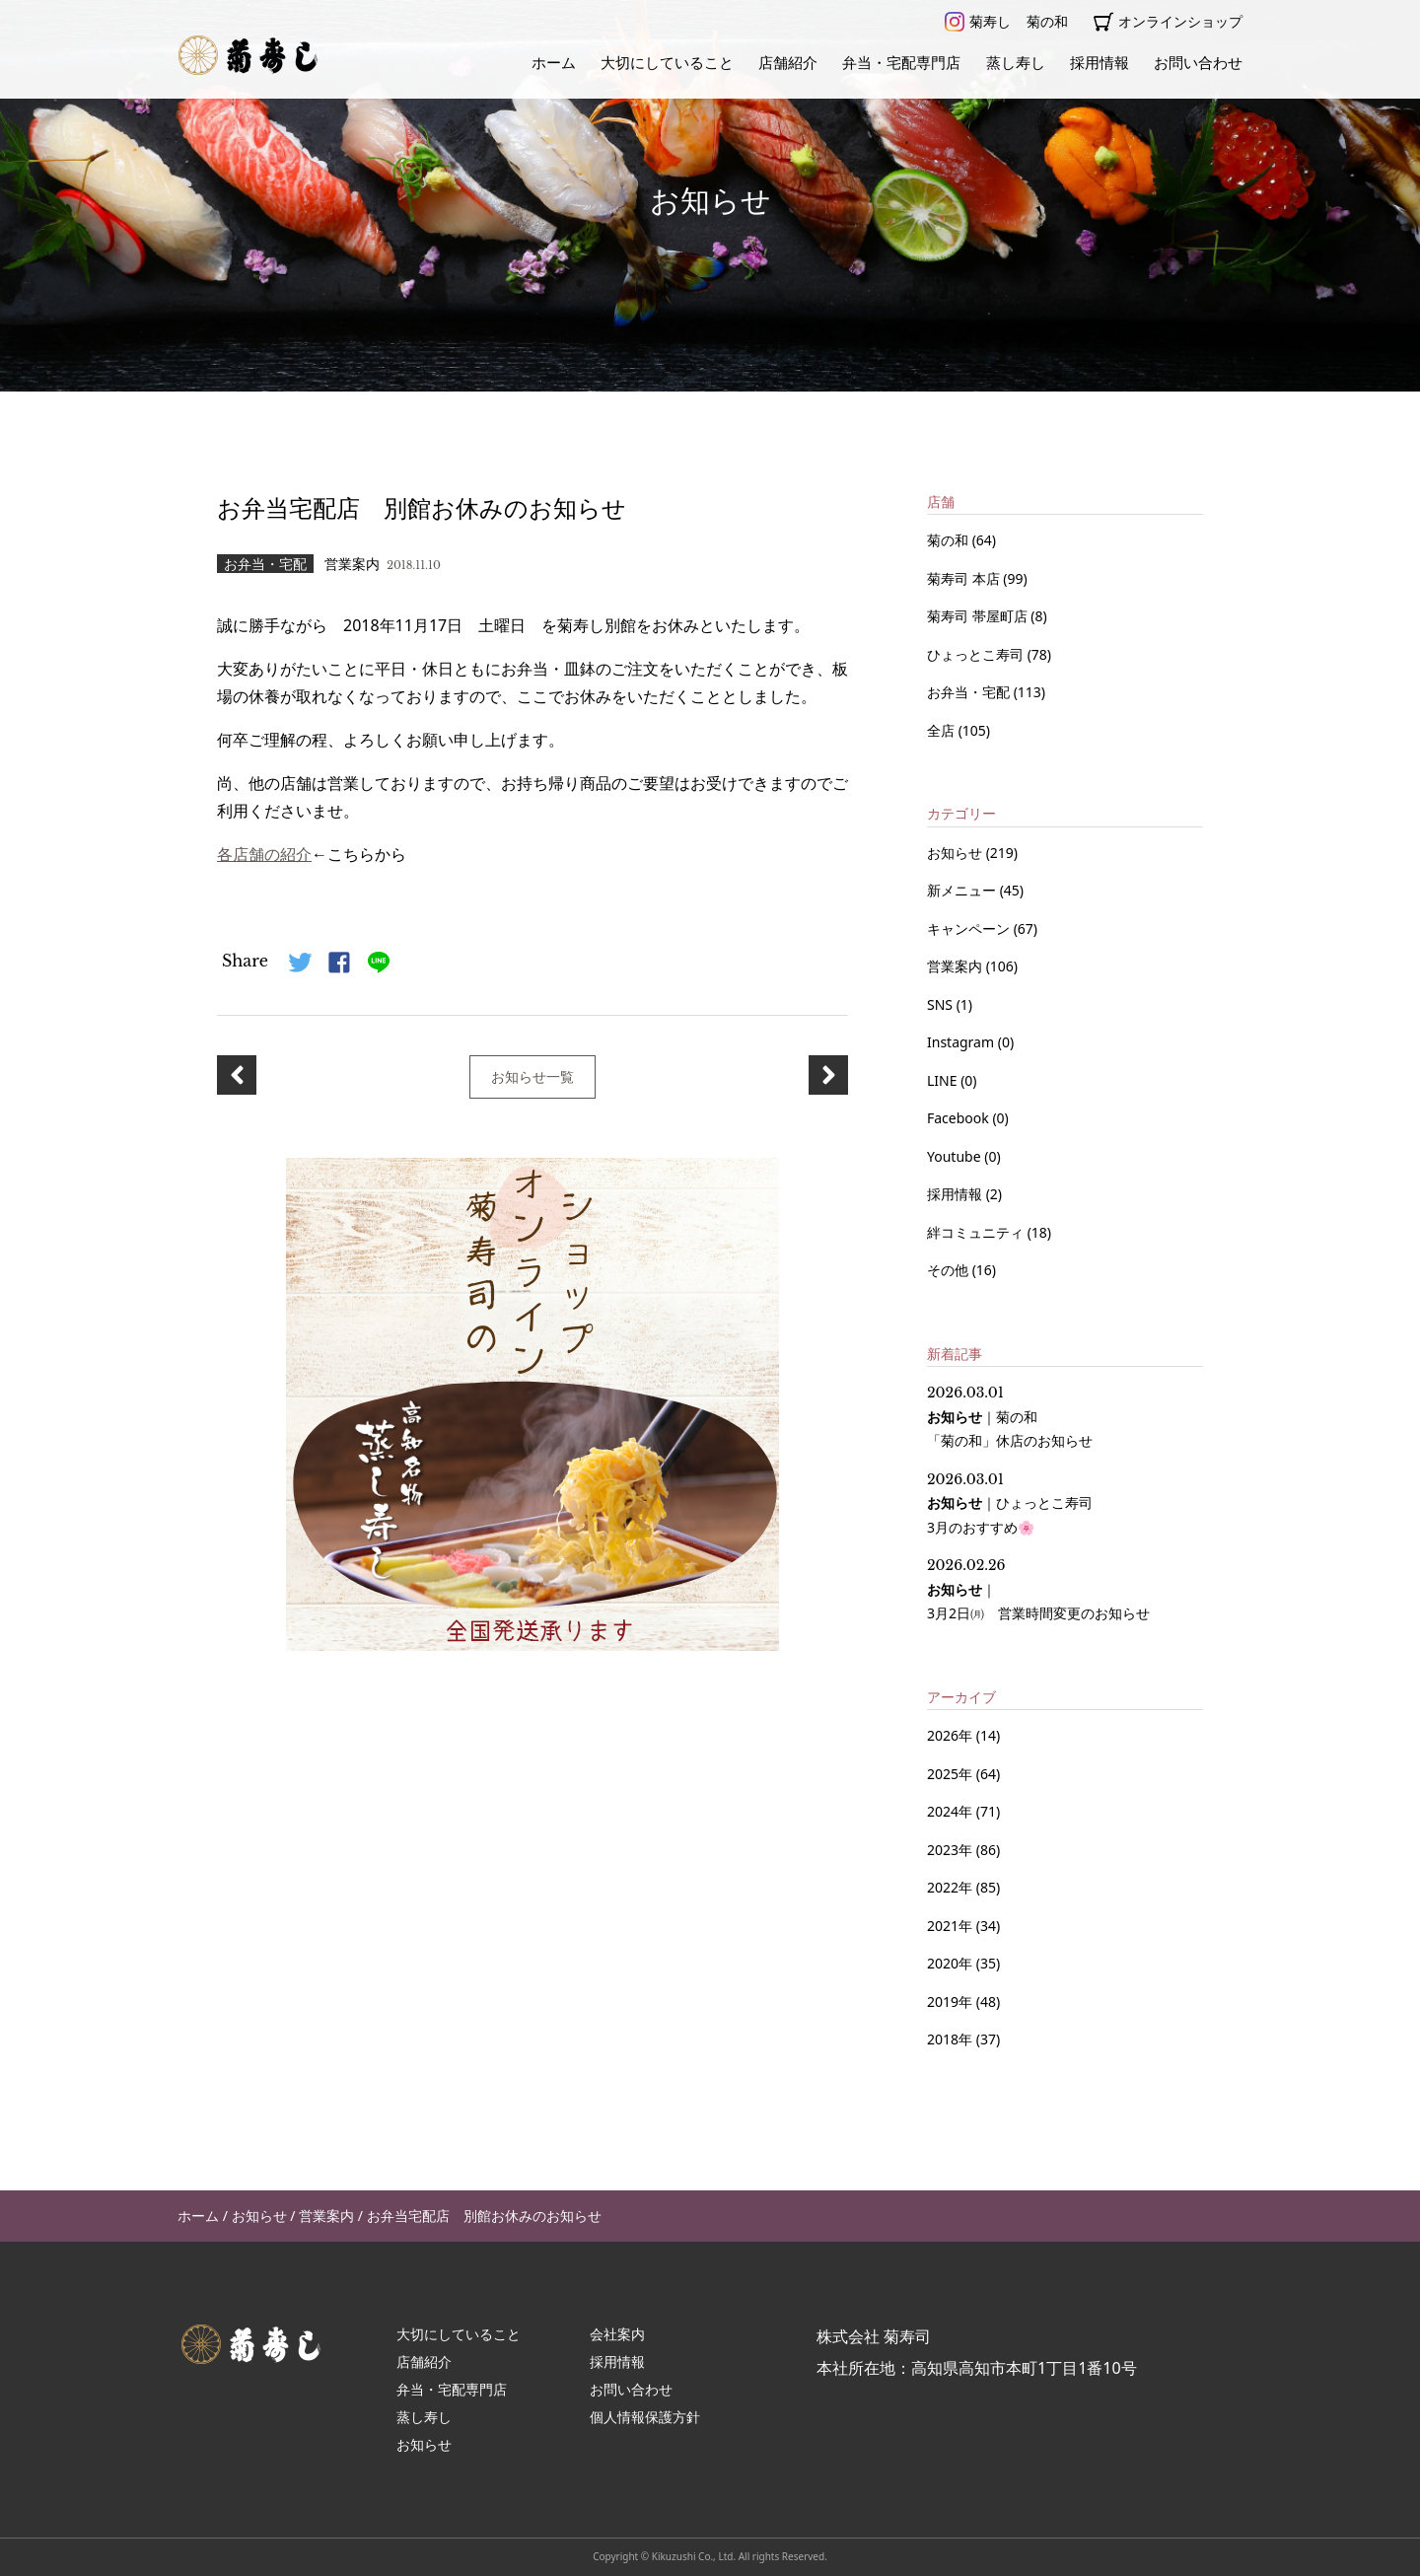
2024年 (949, 1811)
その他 (949, 1269)
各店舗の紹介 (264, 854)
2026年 (949, 1735)
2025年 (949, 1773)
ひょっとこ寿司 (977, 654)
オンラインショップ (1168, 22)
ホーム (554, 62)
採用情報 (1099, 62)
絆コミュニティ (977, 1232)
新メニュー (963, 890)
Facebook (959, 1118)
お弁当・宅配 (970, 691)
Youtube (955, 1156)
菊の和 (1047, 21)
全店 (942, 730)
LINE (943, 1080)
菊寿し (978, 22)
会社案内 (617, 2334)
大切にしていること (667, 62)
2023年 (949, 1849)
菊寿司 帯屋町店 (978, 616)
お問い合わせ (1198, 62)
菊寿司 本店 (965, 578)
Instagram (962, 1042)
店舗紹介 (787, 62)
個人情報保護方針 (645, 2416)
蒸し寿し (1015, 62)
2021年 (949, 1925)
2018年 (949, 2039)
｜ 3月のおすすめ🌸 (1010, 1503)
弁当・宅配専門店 (901, 62)
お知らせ (956, 852)
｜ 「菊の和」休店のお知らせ (1010, 1417)
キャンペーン (970, 928)
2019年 (949, 2001)
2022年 (949, 1887)
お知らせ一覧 (532, 1074)
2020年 (949, 1963)
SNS (942, 1004)
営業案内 (956, 966)
